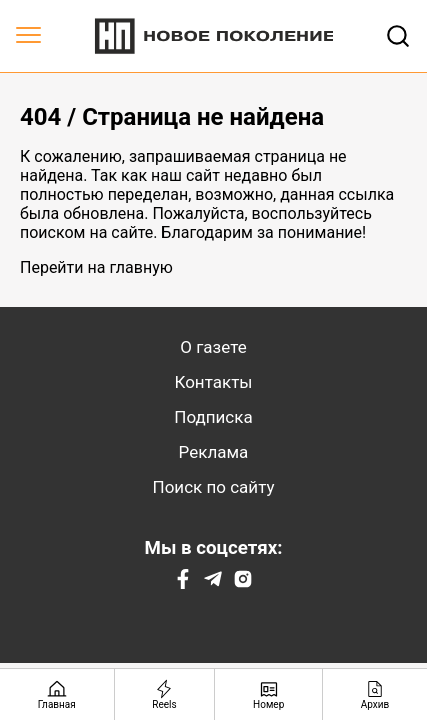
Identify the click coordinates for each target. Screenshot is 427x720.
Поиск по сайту (214, 487)
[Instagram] (243, 583)
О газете (213, 347)
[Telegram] (213, 583)
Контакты (213, 382)
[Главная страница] (57, 694)
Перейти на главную (96, 267)
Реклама (214, 452)
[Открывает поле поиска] (398, 36)
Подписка (213, 417)
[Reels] (165, 694)
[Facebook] (183, 583)
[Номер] (269, 694)
